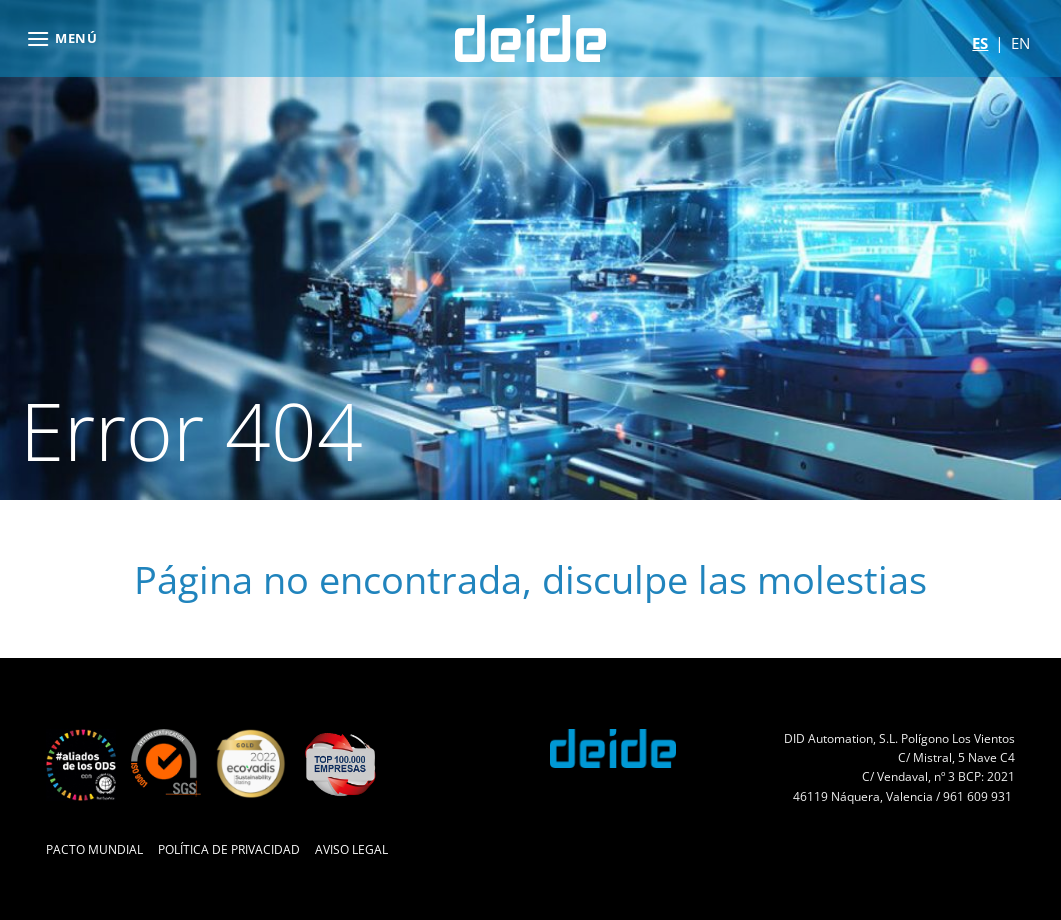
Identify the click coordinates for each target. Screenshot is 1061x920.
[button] (62, 38)
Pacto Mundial (94, 849)
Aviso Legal (351, 849)
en (1020, 43)
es (980, 43)
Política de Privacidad (229, 849)
